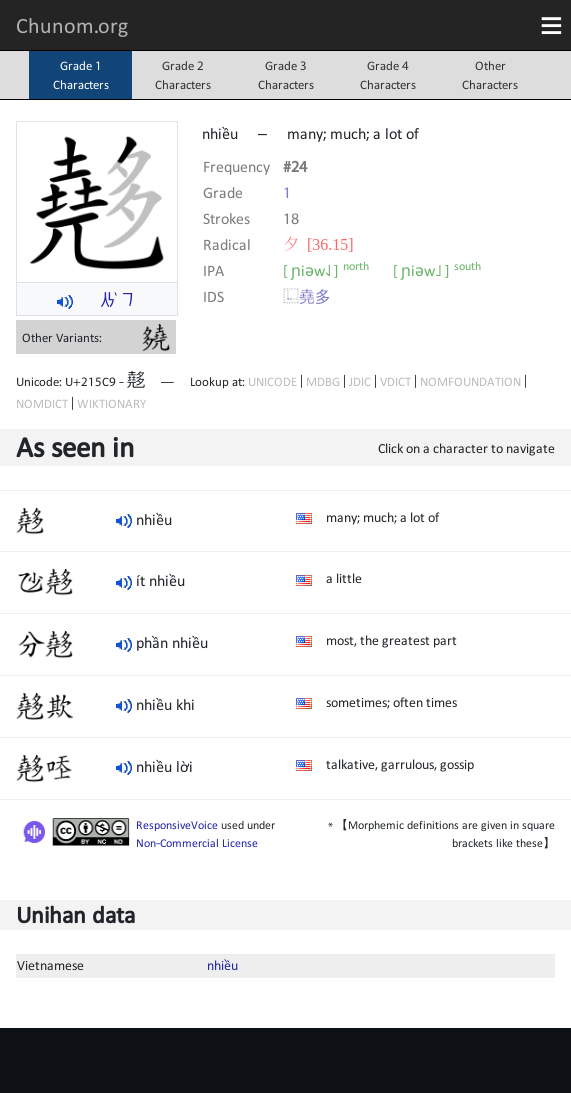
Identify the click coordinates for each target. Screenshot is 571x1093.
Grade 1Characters (81, 75)
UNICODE (272, 381)
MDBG (323, 381)
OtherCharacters (490, 75)
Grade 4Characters (388, 75)
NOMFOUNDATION (470, 381)
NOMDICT (42, 403)
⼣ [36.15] (318, 244)
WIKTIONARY (111, 403)
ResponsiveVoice (177, 825)
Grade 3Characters (286, 75)
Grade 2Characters (183, 75)
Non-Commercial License (197, 843)
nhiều (222, 965)
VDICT (395, 381)
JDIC (360, 381)
